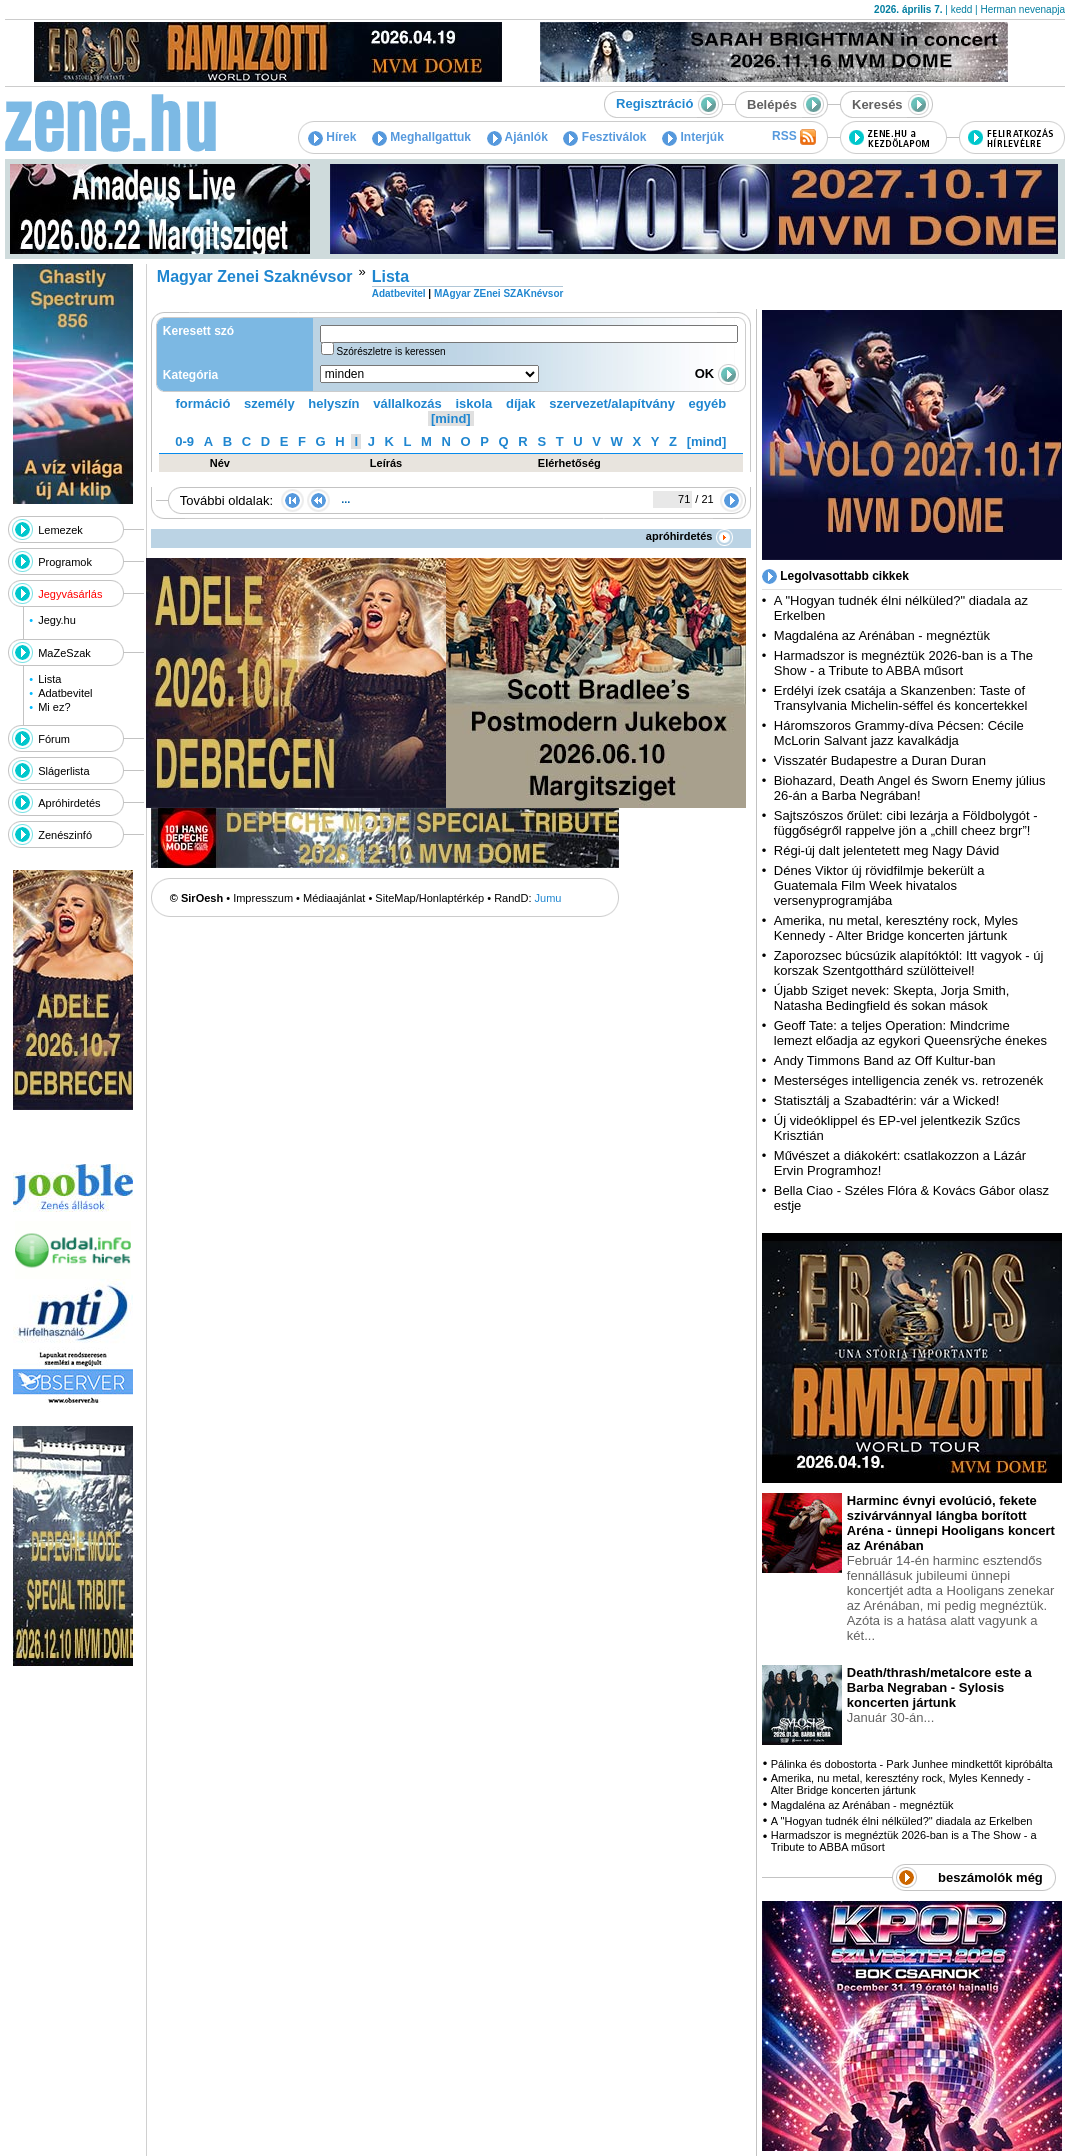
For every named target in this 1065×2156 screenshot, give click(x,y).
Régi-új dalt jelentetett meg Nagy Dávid (886, 850)
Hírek (332, 137)
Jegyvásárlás (70, 594)
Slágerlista (63, 771)
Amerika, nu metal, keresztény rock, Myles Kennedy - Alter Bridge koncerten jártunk (896, 928)
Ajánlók (517, 137)
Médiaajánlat (334, 898)
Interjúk (693, 137)
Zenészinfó (65, 835)
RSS (794, 137)
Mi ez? (54, 707)
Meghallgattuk (421, 137)
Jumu (548, 898)
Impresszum (263, 898)
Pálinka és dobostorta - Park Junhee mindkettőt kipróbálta (912, 1764)
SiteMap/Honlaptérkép (429, 898)
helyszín (333, 403)
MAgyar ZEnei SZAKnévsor (498, 293)
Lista (49, 679)
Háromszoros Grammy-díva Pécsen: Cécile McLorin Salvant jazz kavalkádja (899, 733)
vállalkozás (407, 403)
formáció (203, 403)
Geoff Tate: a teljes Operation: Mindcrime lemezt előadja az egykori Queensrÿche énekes (910, 1033)
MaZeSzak (64, 653)
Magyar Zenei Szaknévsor (255, 276)
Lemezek (60, 530)
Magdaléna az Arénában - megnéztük (882, 635)
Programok (65, 562)
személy (269, 403)
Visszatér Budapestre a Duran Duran (880, 760)
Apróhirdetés (69, 803)
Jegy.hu (57, 620)
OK (717, 373)
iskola (473, 403)
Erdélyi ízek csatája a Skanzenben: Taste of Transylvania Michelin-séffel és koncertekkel (901, 698)
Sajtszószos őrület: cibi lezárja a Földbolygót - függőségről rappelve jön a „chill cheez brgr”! (906, 823)
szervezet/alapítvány (612, 403)
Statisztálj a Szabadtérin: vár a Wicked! (886, 1100)
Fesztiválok (604, 137)
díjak (521, 403)
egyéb (708, 403)
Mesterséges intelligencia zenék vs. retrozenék (909, 1080)
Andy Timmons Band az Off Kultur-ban (885, 1060)
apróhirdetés (689, 536)
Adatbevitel (65, 693)
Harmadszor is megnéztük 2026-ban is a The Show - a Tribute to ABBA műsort (903, 663)
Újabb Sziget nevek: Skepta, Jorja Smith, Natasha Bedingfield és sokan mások (892, 998)
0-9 (184, 441)
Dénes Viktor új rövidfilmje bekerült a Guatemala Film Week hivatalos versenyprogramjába (879, 885)
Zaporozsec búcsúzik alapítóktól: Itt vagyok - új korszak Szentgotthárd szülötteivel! (909, 963)
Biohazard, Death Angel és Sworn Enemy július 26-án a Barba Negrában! (910, 788)
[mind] (451, 418)
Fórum (54, 739)
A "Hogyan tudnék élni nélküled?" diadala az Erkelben (902, 1821)
